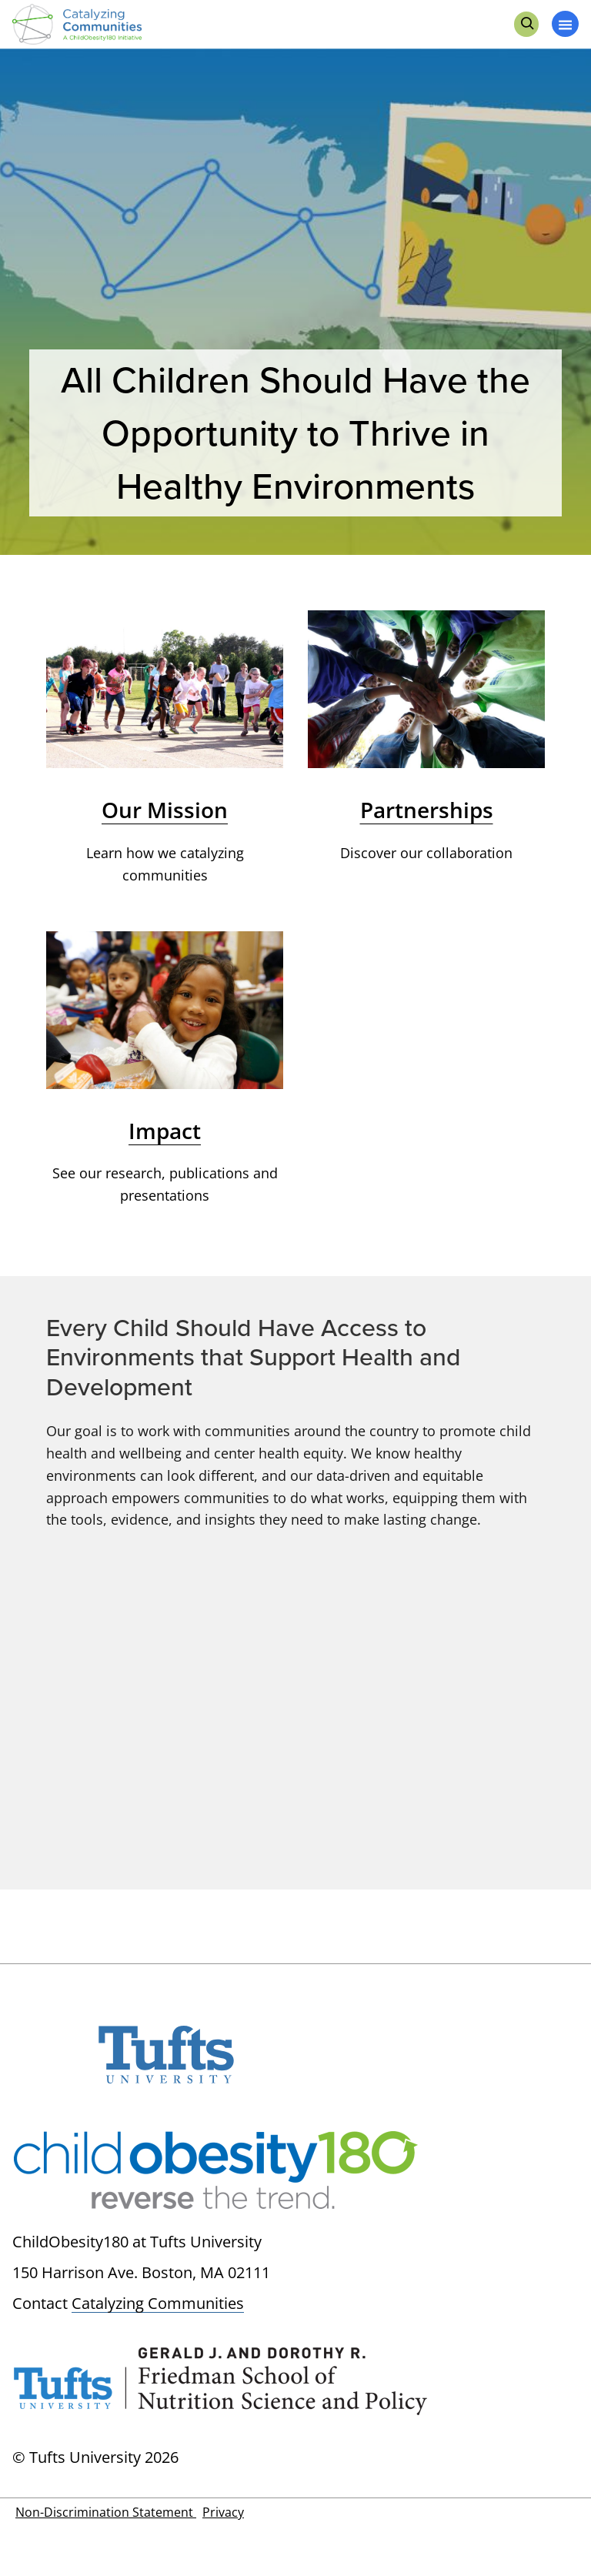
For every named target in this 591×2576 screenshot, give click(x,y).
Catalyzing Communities (158, 2303)
